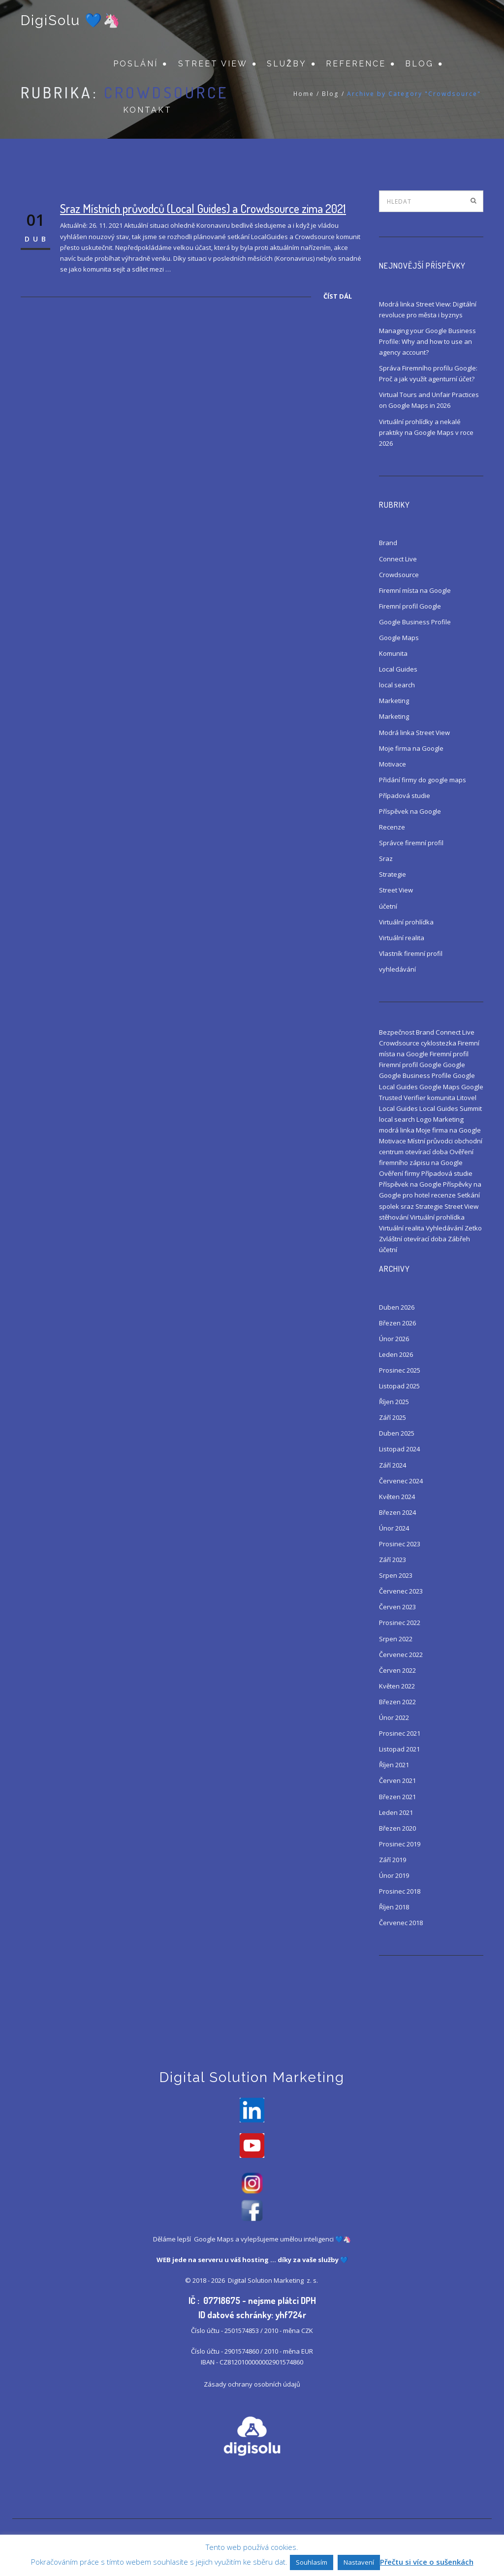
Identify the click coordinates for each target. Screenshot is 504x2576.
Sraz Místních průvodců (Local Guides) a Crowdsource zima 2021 (203, 208)
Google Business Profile (415, 621)
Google (454, 1064)
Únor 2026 (394, 1338)
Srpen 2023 (395, 1575)
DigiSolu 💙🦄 (71, 21)
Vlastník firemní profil (410, 953)
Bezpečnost (396, 1032)
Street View (213, 64)
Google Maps (399, 637)
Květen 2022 (397, 1686)
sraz (407, 1206)
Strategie (392, 874)
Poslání (135, 64)
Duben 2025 (396, 1433)
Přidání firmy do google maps (422, 779)
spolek (389, 1206)
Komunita (393, 653)
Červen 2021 (397, 1780)
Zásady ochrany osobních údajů (252, 2384)
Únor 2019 (394, 1875)
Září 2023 (392, 1559)
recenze (443, 1195)
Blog (419, 64)
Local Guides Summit (450, 1108)
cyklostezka (438, 1043)
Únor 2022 (394, 1717)
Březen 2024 (397, 1512)
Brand (388, 542)
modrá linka (396, 1130)
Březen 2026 (397, 1323)
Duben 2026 (396, 1307)
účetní (388, 906)
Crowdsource (399, 574)
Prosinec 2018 (399, 1891)
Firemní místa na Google (415, 590)
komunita (441, 1097)
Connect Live (398, 558)
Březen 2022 (397, 1701)
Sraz (386, 858)
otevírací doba (426, 1151)
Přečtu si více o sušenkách (426, 2562)
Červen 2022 (397, 1670)
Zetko (473, 1228)
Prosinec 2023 (399, 1543)
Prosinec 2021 (399, 1733)
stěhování (394, 1217)
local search (397, 684)
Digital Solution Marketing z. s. (273, 2281)
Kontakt (147, 111)
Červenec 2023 (401, 1591)
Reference (356, 64)
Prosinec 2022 (399, 1622)
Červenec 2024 (401, 1480)
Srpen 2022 (395, 1638)
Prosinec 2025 (399, 1370)
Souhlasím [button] (311, 2562)
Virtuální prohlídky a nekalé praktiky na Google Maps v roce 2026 (426, 432)
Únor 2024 (394, 1528)
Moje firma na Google (411, 748)
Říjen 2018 (394, 1906)
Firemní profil (449, 1053)
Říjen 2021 (394, 1764)
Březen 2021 (397, 1796)
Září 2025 (392, 1417)
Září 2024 (392, 1465)
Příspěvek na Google (410, 811)
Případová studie (404, 795)
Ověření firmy (399, 1173)
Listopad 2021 (399, 1749)
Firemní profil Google (410, 606)
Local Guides (398, 669)
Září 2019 (392, 1859)
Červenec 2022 (401, 1654)
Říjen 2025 (394, 1401)
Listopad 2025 (399, 1385)
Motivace (392, 764)
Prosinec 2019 (399, 1844)
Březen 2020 (397, 1828)
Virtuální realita (401, 937)
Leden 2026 (396, 1354)
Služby (287, 64)
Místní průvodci (430, 1140)
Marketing (394, 700)
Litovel (466, 1097)
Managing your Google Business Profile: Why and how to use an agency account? (427, 341)
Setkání (468, 1195)
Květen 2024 (397, 1496)
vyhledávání (397, 969)
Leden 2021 (396, 1812)
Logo (424, 1119)
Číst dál (337, 296)
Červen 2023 (397, 1606)
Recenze (392, 827)
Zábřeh (459, 1238)
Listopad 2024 (399, 1448)
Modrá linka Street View (414, 732)
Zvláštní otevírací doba (412, 1238)
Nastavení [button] (359, 2562)
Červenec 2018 (401, 1922)
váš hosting (249, 2260)
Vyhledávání (444, 1228)
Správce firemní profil (411, 842)
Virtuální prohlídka (406, 922)
